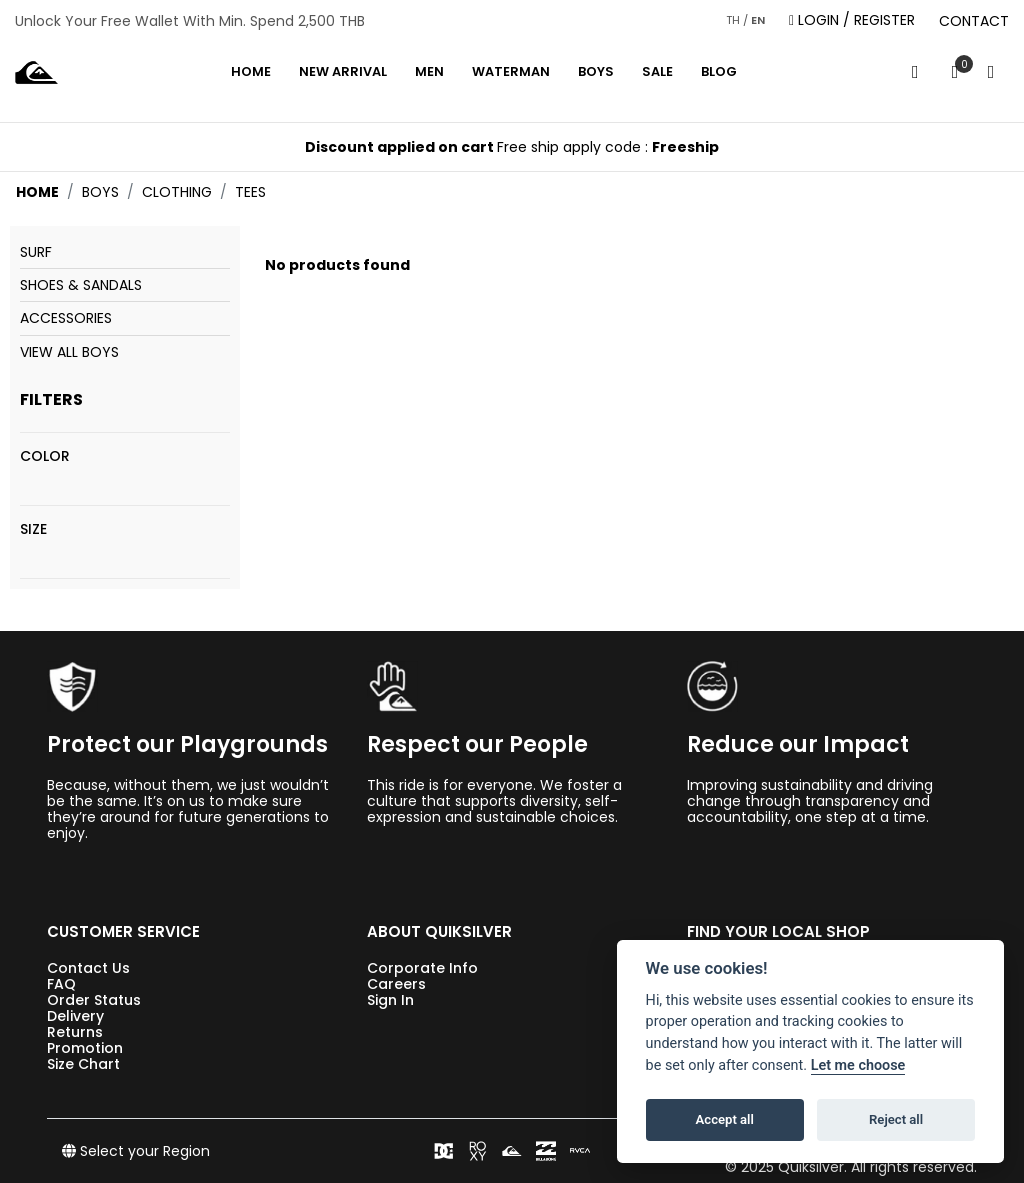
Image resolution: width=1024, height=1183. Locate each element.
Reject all (896, 1119)
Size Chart (83, 1064)
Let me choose (858, 1065)
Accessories (66, 318)
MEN (429, 71)
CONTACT (974, 21)
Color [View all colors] (45, 456)
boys (100, 192)
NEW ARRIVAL (343, 71)
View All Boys (69, 352)
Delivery (75, 1016)
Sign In (390, 1000)
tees (250, 192)
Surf (36, 252)
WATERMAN (511, 71)
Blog (719, 71)
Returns (75, 1032)
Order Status (94, 1000)
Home (251, 71)
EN (758, 20)
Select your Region (136, 1151)
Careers (396, 984)
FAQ (61, 984)
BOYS (596, 71)
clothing (177, 192)
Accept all (725, 1119)
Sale (657, 71)
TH (733, 20)
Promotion (85, 1048)
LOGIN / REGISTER (852, 20)
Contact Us (88, 968)
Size (33, 529)
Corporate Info (422, 968)
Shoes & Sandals (81, 285)
